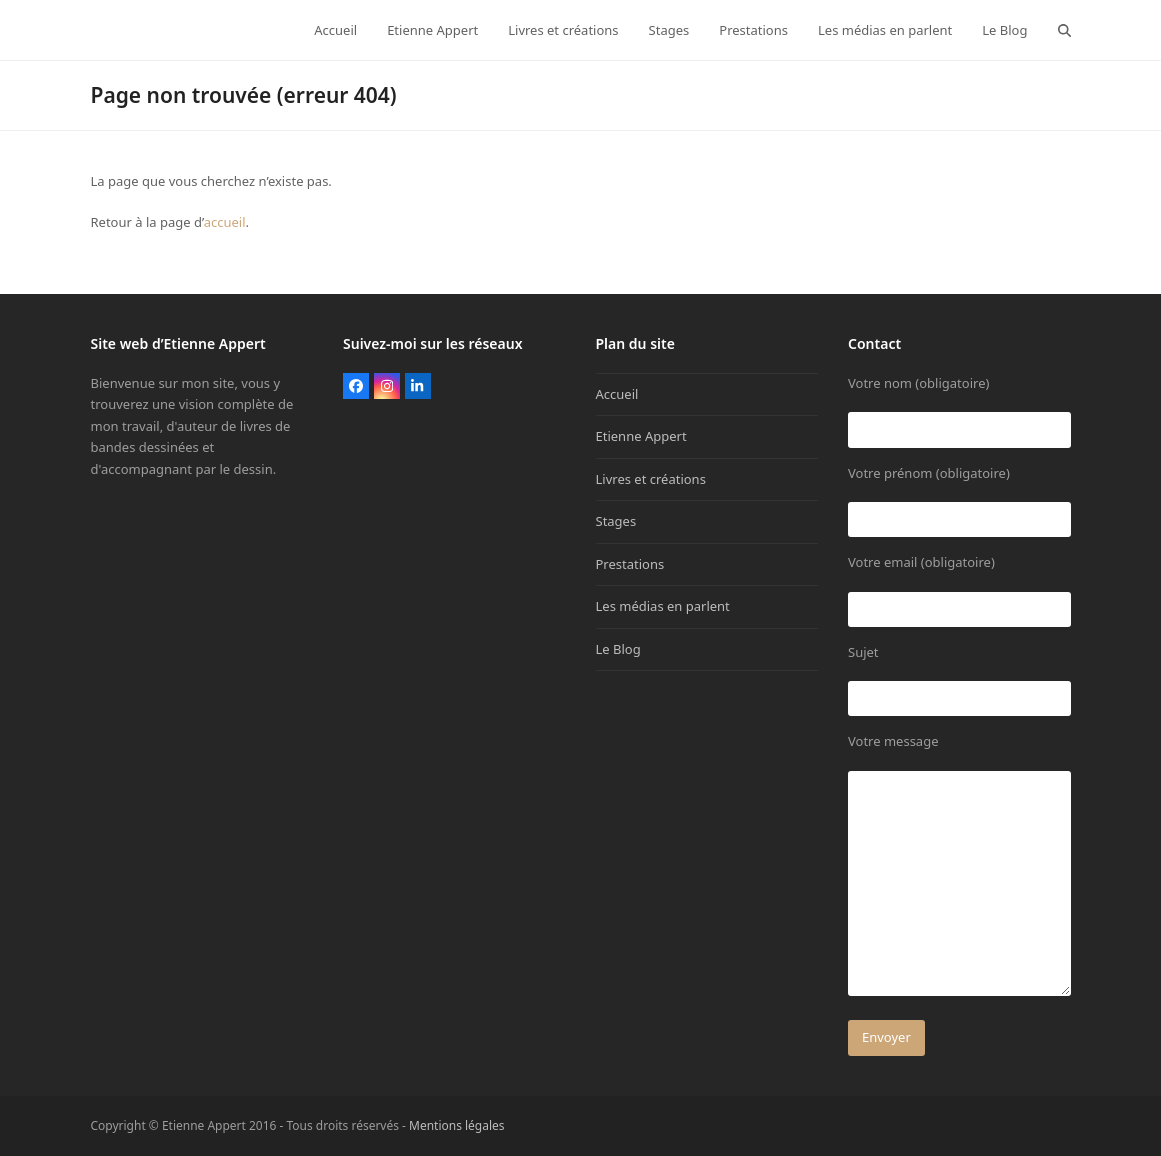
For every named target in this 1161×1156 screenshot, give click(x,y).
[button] (1064, 30)
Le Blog (618, 649)
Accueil (617, 394)
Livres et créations (651, 479)
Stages (616, 521)
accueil (225, 222)
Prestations (630, 564)
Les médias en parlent (663, 606)
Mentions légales (457, 1125)
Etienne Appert (641, 436)
